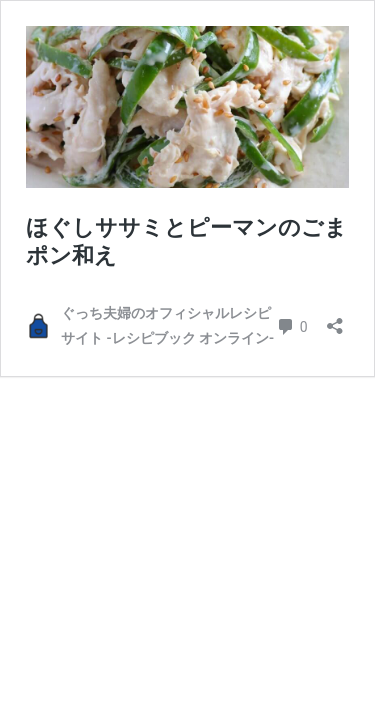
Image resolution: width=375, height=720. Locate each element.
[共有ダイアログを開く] (335, 319)
